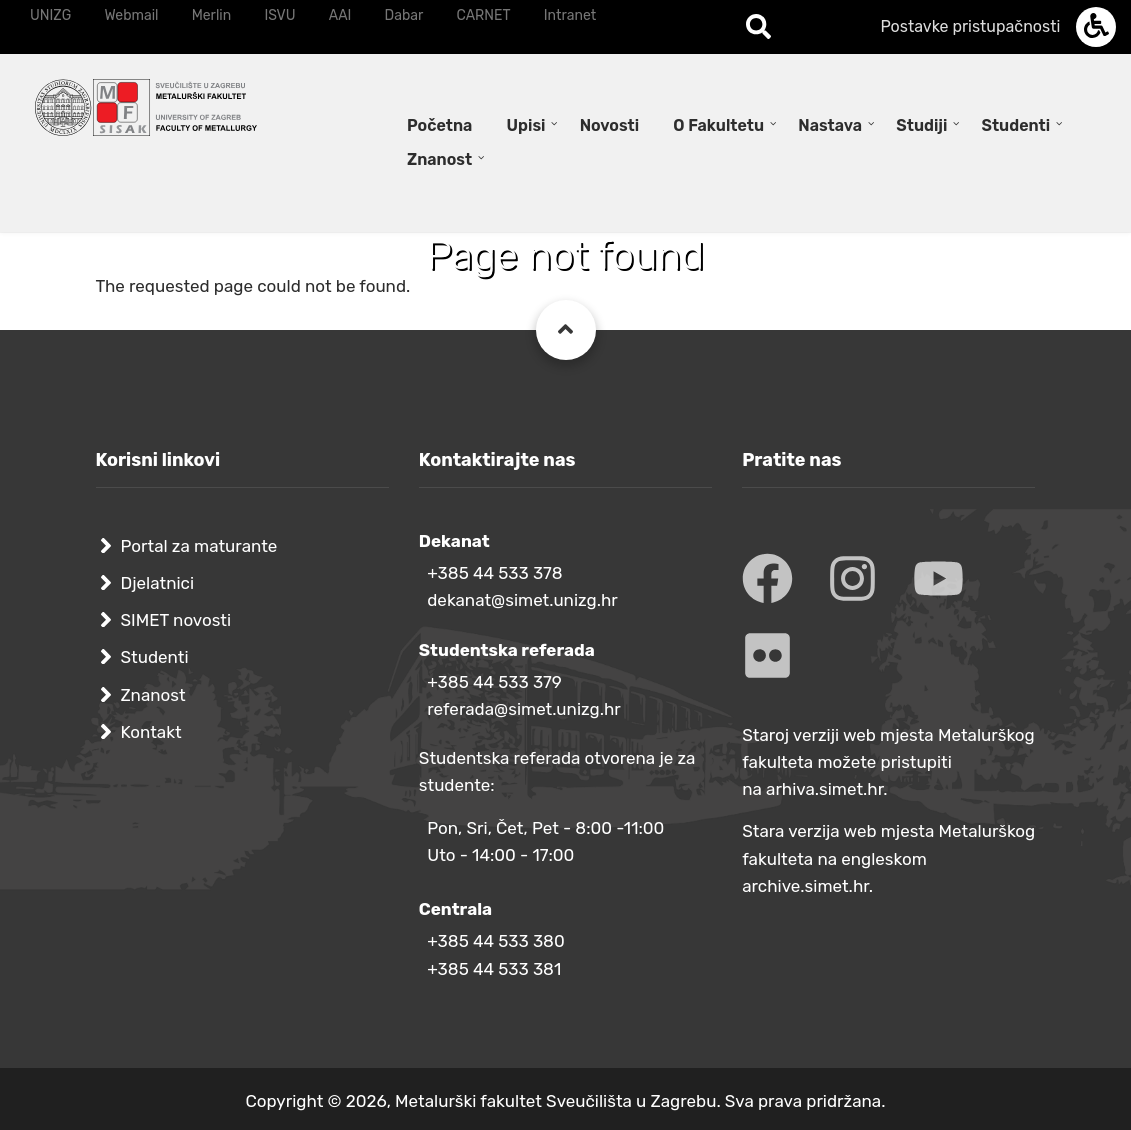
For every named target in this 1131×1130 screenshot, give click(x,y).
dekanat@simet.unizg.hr (522, 600)
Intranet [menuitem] (570, 15)
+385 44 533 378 (494, 573)
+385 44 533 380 (495, 941)
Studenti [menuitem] (1016, 125)
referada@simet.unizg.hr (524, 709)
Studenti (155, 657)
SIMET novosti (176, 620)
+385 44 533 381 (494, 969)
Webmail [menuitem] (131, 15)
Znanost (153, 695)
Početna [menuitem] (439, 125)
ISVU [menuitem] (279, 15)
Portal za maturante (199, 546)
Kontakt (151, 732)
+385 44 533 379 (494, 682)
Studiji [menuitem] (921, 125)
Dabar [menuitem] (404, 15)
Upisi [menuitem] (526, 125)
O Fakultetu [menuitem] (718, 125)
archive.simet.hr (805, 886)
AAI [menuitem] (340, 15)
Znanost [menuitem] (439, 159)
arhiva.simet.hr (824, 789)
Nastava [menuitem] (830, 125)
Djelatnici (158, 583)
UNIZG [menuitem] (50, 15)
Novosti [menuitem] (610, 125)
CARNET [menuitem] (484, 15)
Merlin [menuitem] (212, 15)
